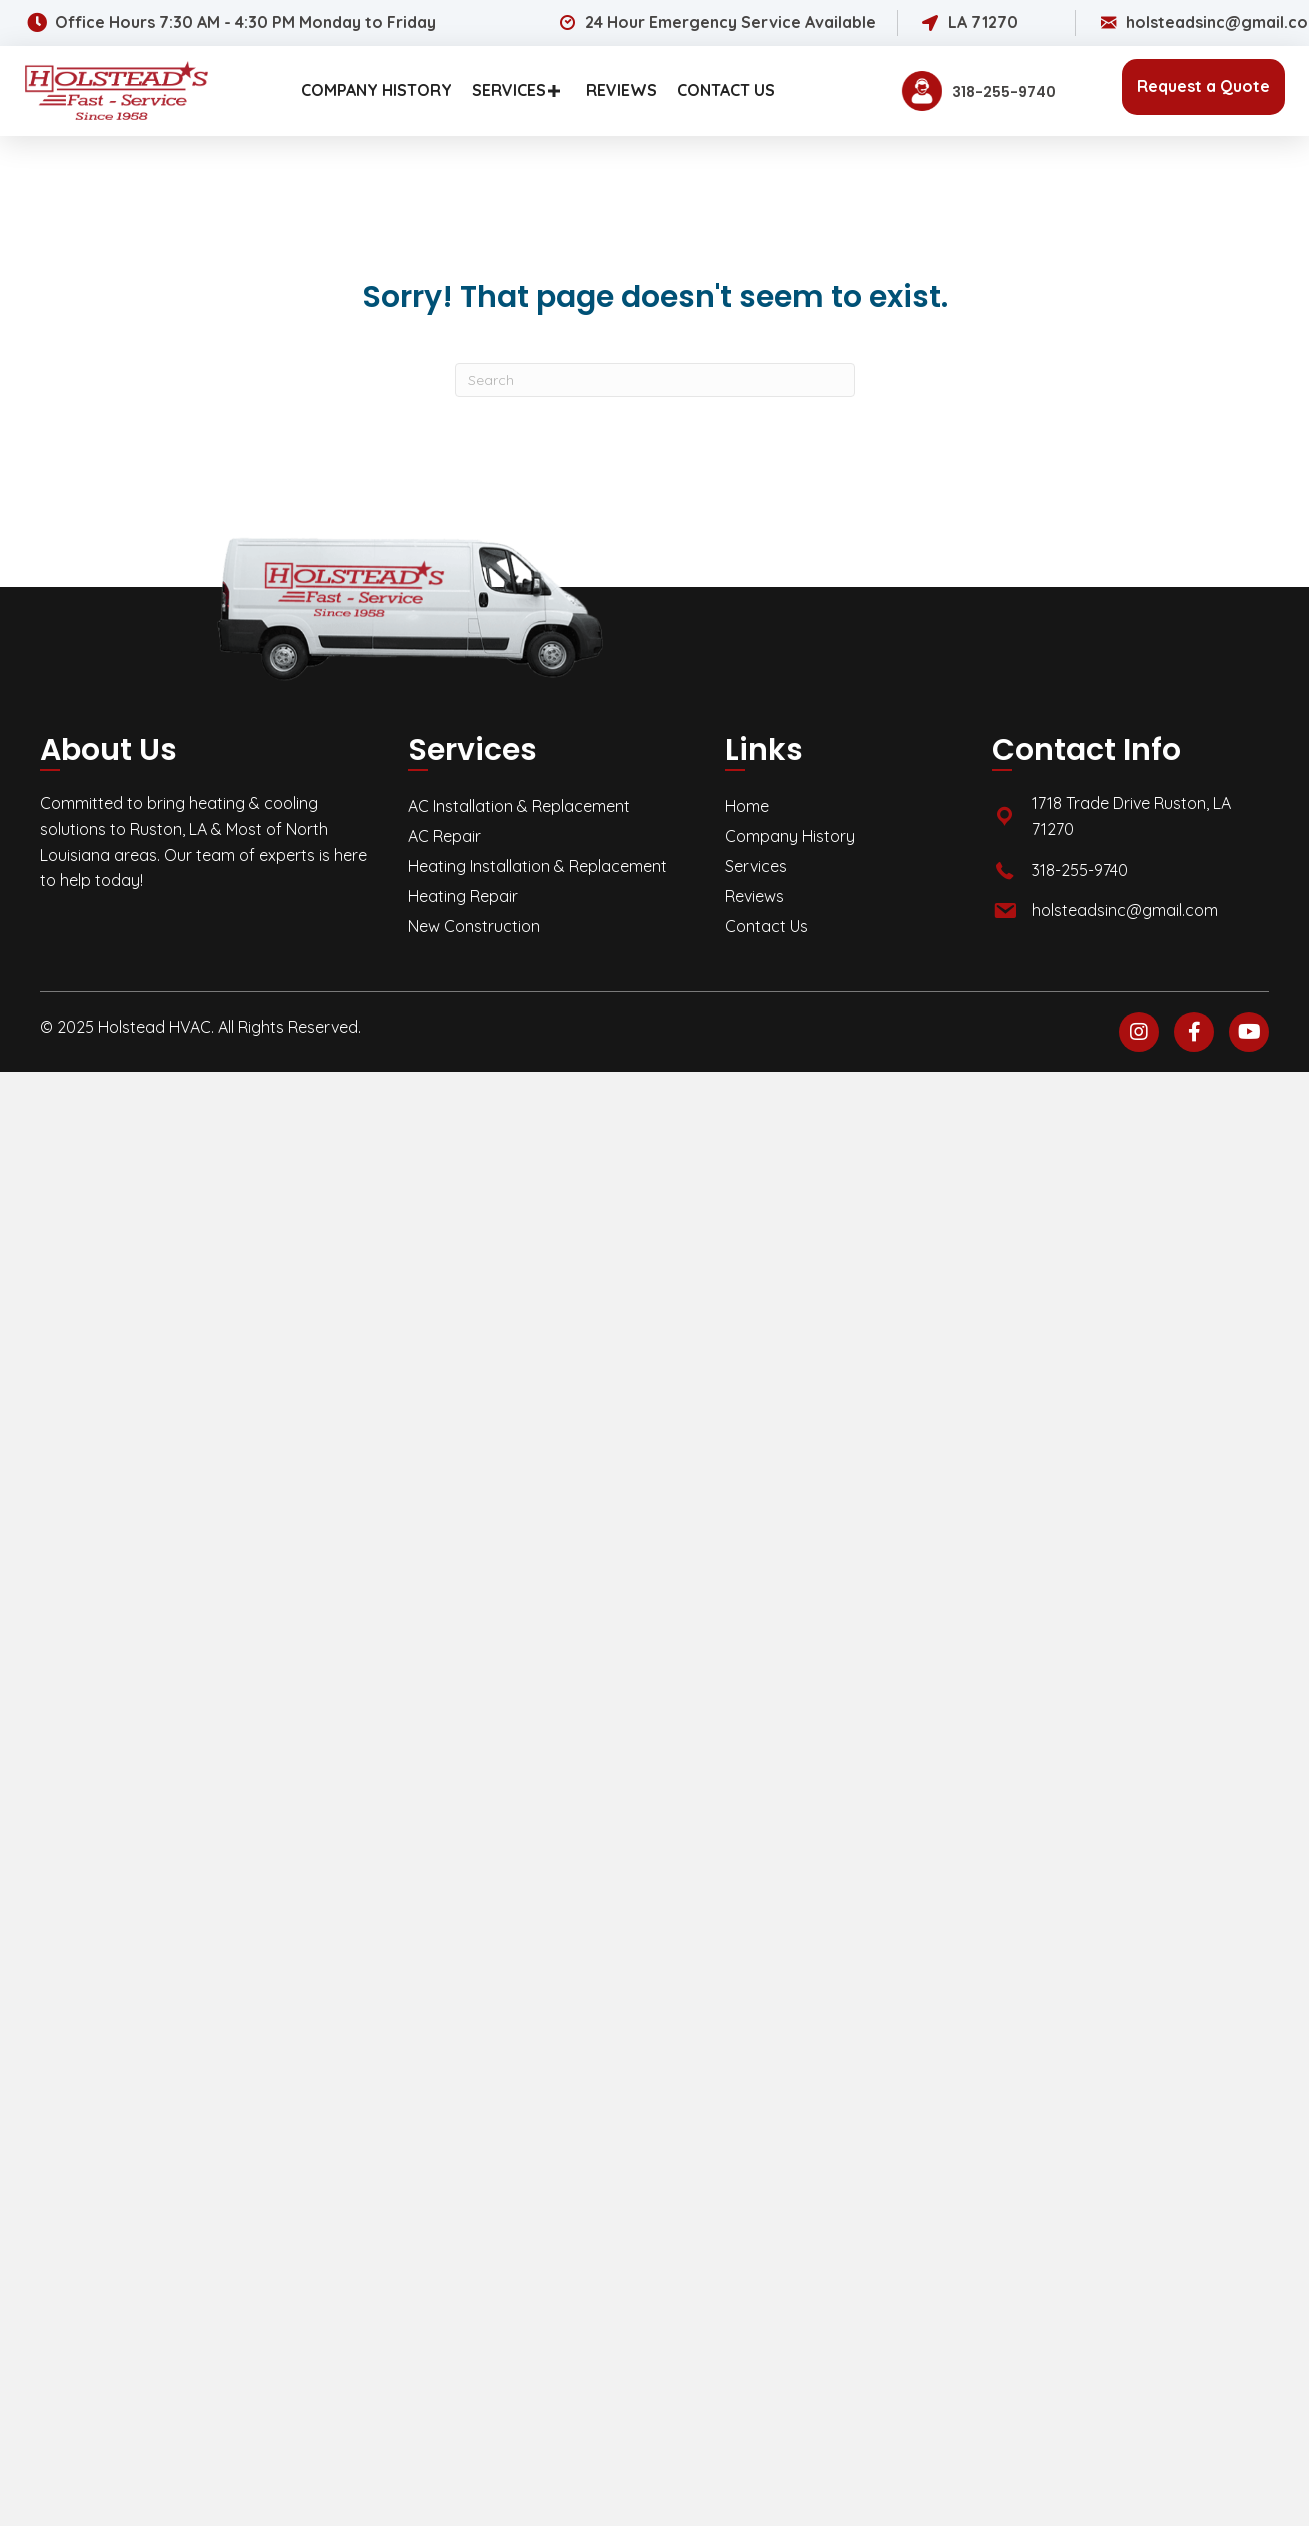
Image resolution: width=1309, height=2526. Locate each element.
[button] (554, 90)
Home (747, 806)
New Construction (474, 926)
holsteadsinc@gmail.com (1125, 910)
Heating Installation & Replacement (537, 866)
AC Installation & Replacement (519, 806)
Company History (790, 836)
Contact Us (766, 926)
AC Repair (444, 836)
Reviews (754, 896)
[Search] (655, 380)
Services (756, 866)
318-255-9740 (1080, 870)
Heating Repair (463, 896)
